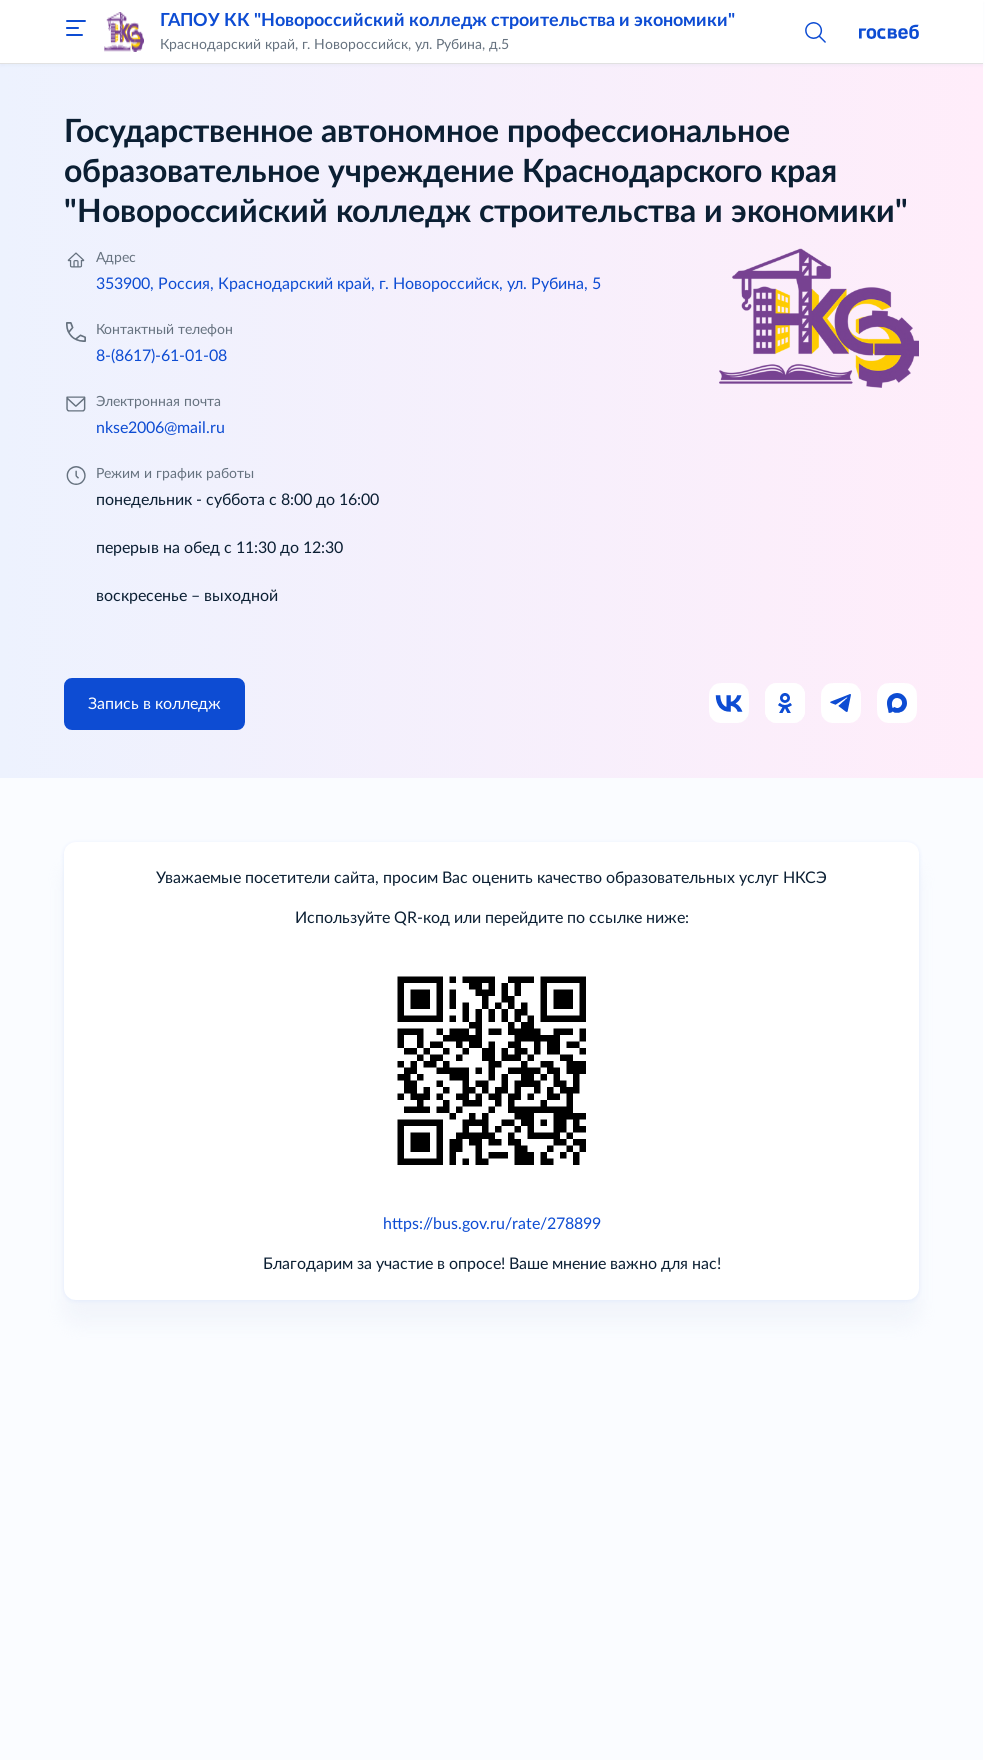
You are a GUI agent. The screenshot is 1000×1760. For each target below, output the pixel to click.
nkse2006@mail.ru (160, 428)
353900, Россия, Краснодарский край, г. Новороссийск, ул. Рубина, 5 (348, 284)
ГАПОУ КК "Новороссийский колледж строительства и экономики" (447, 21)
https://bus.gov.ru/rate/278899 (492, 1224)
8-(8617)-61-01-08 (161, 356)
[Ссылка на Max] (898, 704)
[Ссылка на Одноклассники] (786, 704)
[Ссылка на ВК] (730, 704)
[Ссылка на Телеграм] (842, 704)
